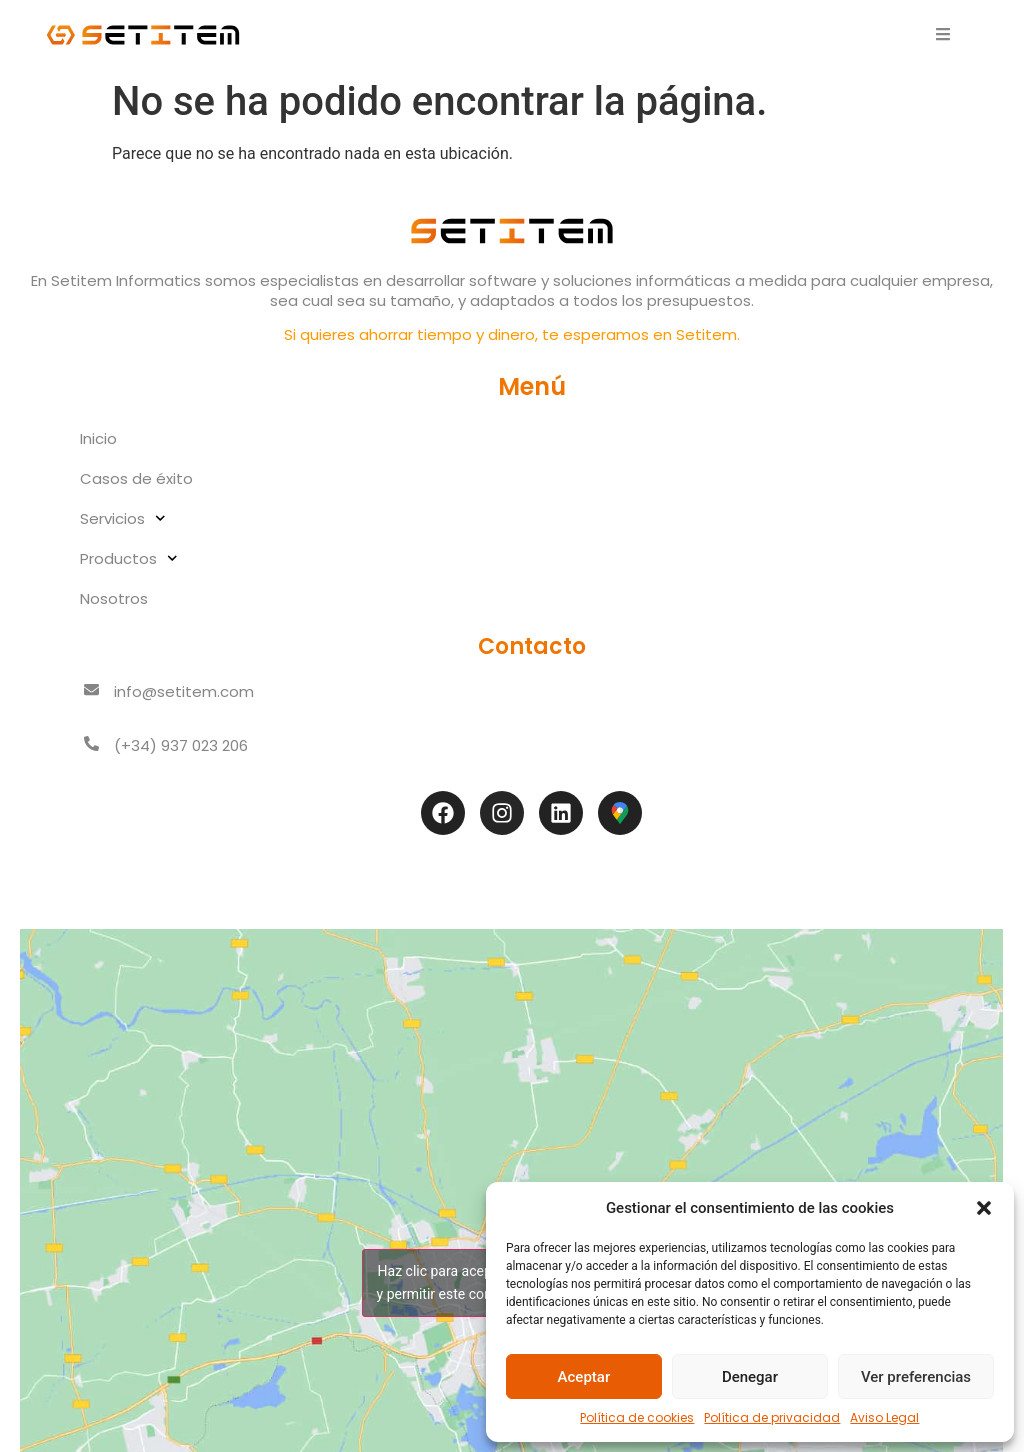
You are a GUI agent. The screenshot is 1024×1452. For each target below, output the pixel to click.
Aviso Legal (884, 1417)
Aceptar (584, 1377)
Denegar (750, 1377)
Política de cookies (637, 1417)
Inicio (98, 438)
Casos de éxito (136, 478)
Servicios (123, 518)
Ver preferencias (916, 1377)
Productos (129, 558)
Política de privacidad (772, 1417)
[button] (984, 1208)
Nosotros (114, 598)
